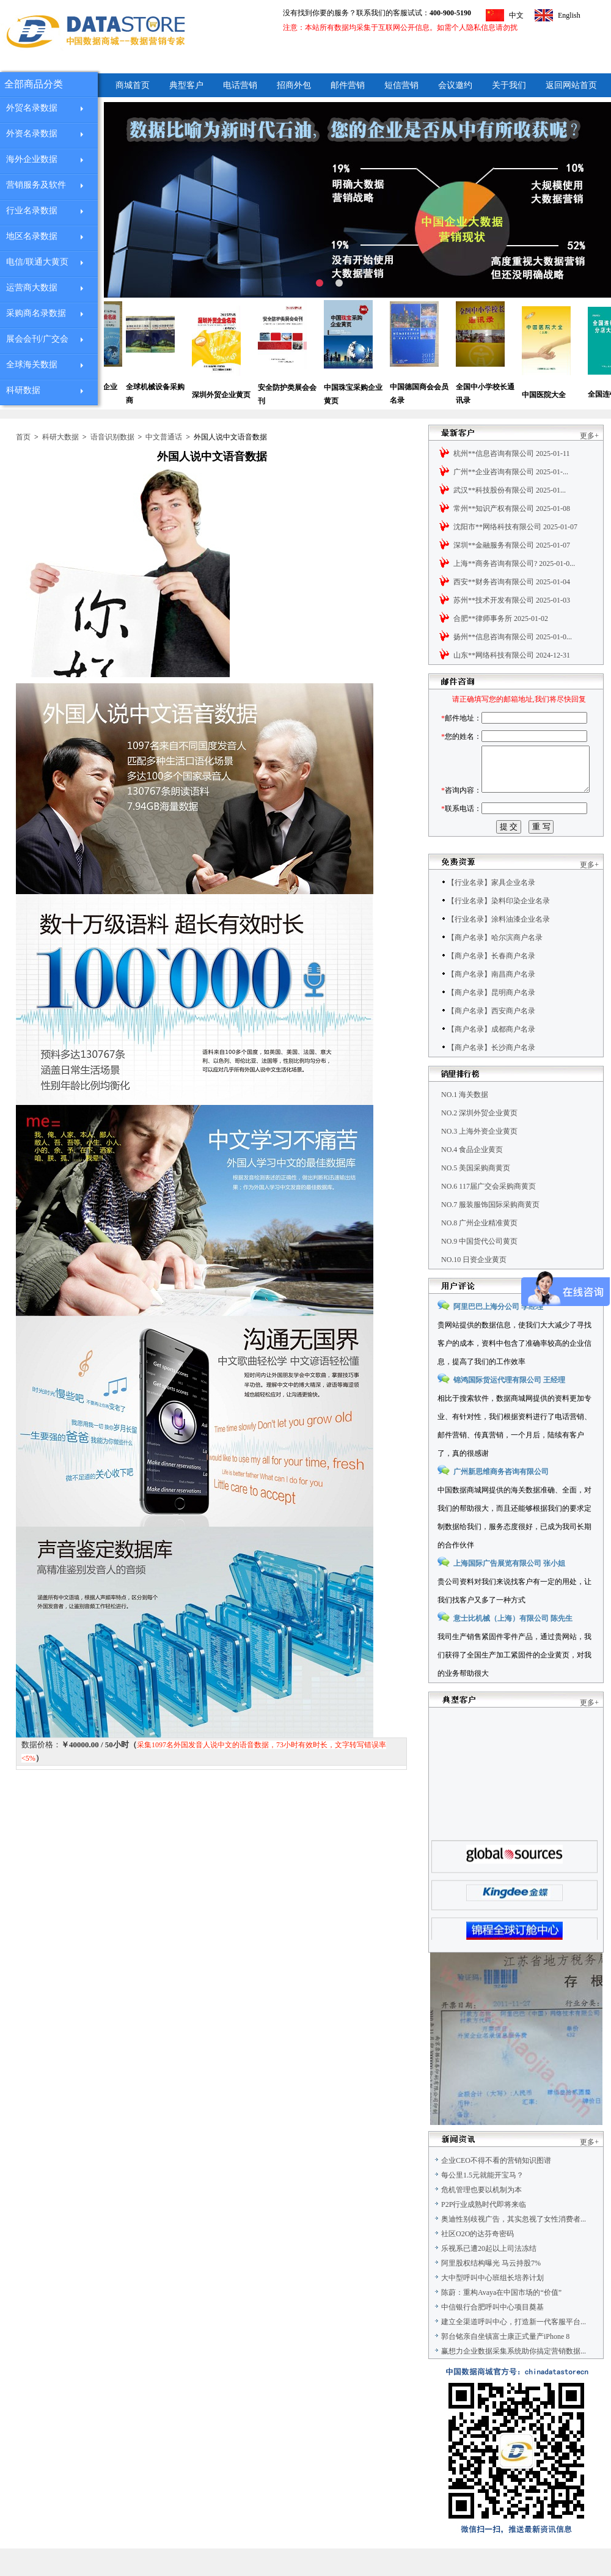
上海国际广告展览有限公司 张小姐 (509, 1591)
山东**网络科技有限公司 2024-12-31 (511, 655)
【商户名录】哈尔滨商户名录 (495, 965)
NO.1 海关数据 (464, 1122)
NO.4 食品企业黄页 (472, 1177)
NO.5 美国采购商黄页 (475, 1195)
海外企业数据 (31, 159)
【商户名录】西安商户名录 (491, 1038)
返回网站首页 (571, 85)
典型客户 (186, 85)
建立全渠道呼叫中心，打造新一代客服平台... (513, 2349)
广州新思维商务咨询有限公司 (501, 1499)
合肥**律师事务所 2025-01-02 (500, 618)
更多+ (589, 435)
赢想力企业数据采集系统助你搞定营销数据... (513, 2378)
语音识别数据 (112, 437)
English (569, 15)
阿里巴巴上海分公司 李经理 (498, 1334)
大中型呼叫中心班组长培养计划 (492, 2305)
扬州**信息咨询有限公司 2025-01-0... (512, 637)
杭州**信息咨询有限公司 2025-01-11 (511, 453)
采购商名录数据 (36, 313)
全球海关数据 (31, 364)
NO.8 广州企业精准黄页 (479, 1250)
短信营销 (401, 85)
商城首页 (132, 85)
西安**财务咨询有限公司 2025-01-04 (511, 582)
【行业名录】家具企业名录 (491, 910)
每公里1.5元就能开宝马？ (482, 2202)
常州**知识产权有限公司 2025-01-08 (511, 508)
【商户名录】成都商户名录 (491, 1056)
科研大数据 (60, 437)
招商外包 (294, 85)
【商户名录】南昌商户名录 (491, 1001)
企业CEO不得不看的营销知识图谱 (496, 2188)
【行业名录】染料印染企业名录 (498, 928)
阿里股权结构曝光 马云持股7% (491, 2290)
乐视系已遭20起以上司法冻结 (488, 2276)
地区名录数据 (31, 236)
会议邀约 (455, 85)
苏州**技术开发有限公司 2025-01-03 (511, 600)
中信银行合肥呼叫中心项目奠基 (492, 2334)
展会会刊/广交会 (37, 338)
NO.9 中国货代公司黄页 (479, 1268)
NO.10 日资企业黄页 (474, 1287)
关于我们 (509, 85)
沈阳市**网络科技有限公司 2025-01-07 (515, 527)
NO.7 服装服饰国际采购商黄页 (490, 1232)
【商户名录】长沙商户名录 (491, 1075)
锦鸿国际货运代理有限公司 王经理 (509, 1407)
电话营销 (240, 85)
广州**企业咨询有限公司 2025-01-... (510, 472)
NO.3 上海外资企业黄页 (479, 1158)
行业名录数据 (31, 210)
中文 (516, 15)
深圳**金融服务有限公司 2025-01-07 (511, 545)
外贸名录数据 (31, 107)
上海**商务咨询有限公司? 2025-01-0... (514, 563)
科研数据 (23, 390)
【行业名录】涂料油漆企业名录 (498, 946)
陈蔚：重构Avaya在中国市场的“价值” (501, 2320)
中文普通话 (163, 437)
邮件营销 (348, 85)
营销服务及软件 (36, 184)
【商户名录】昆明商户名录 (491, 1020)
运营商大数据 (31, 287)
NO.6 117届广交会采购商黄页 (488, 1213)
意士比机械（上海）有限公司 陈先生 (513, 1646)
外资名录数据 (31, 133)
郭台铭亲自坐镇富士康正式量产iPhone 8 (505, 2364)
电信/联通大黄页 (37, 261)
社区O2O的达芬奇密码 (477, 2261)
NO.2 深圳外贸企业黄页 (479, 1140)
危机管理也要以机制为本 (481, 2217)
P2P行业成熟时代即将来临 (483, 2232)
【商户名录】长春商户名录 (491, 983)
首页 (23, 437)
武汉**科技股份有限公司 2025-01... (509, 490)
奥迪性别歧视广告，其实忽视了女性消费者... (513, 2246)
